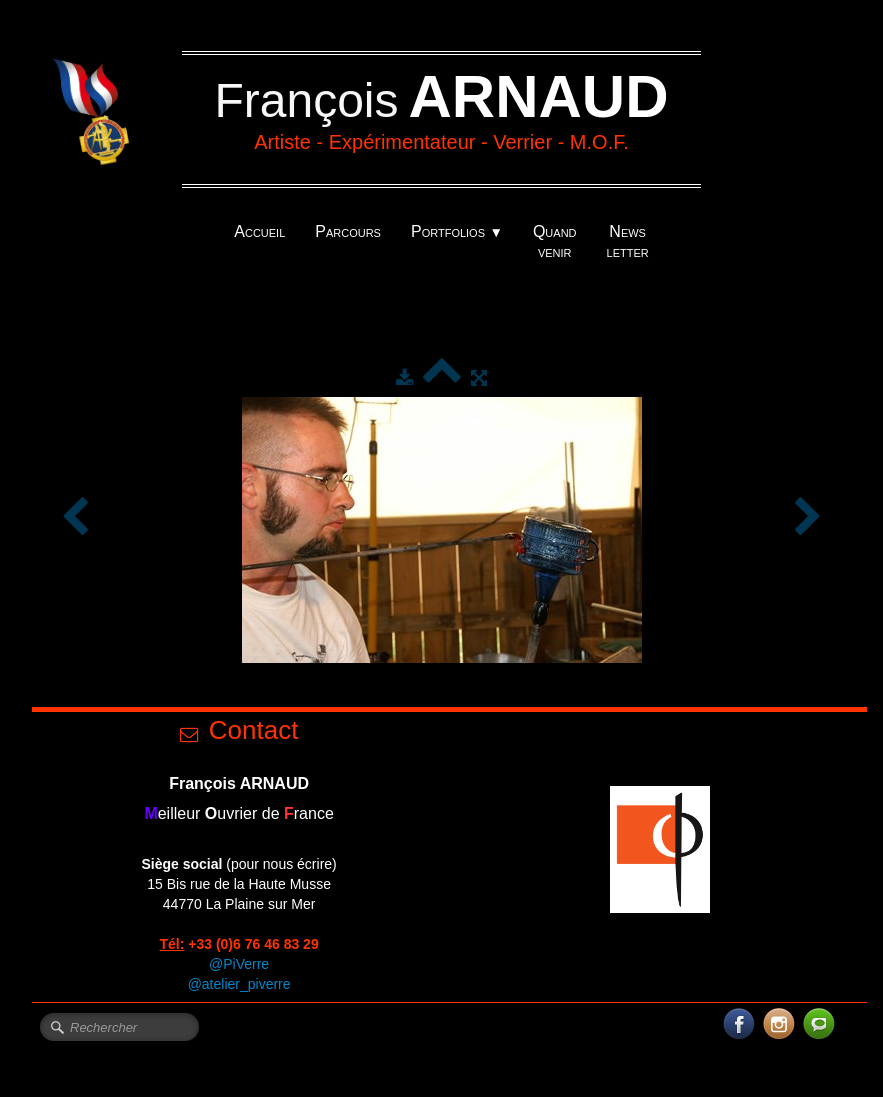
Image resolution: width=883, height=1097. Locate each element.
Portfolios (457, 231)
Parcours (348, 231)
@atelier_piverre (239, 984)
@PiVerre (239, 964)
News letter (628, 241)
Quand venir (555, 241)
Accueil (259, 231)
